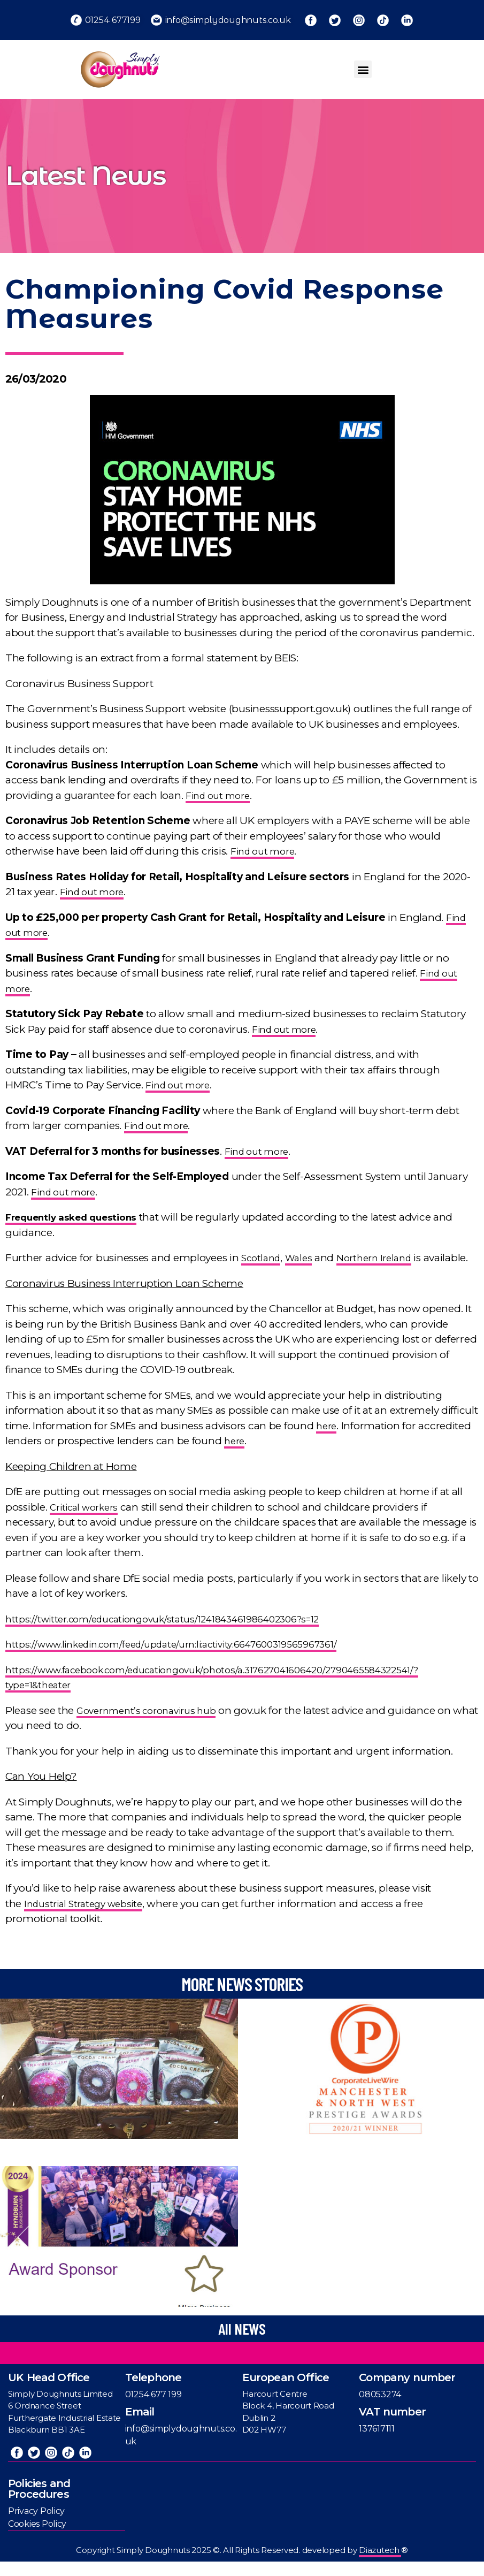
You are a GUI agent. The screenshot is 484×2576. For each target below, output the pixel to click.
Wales (304, 1258)
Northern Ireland (384, 1258)
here (327, 1441)
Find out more (221, 795)
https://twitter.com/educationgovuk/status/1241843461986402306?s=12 (177, 1634)
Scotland (263, 1258)
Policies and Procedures (39, 2503)
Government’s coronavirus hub (153, 1725)
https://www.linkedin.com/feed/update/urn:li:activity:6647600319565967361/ (189, 1659)
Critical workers (88, 1522)
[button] (363, 69)
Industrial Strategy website (88, 1918)
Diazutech (380, 2564)
